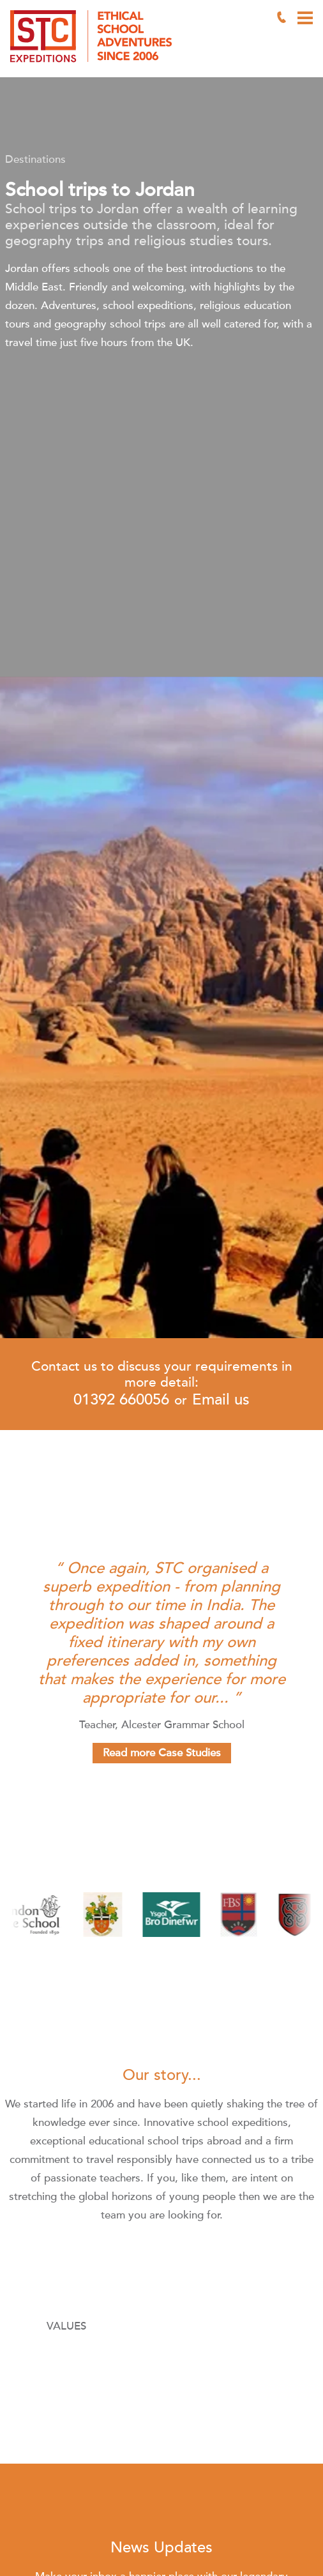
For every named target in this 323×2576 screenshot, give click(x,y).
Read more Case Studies (162, 1752)
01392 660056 (121, 1399)
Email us (221, 1399)
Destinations (35, 159)
